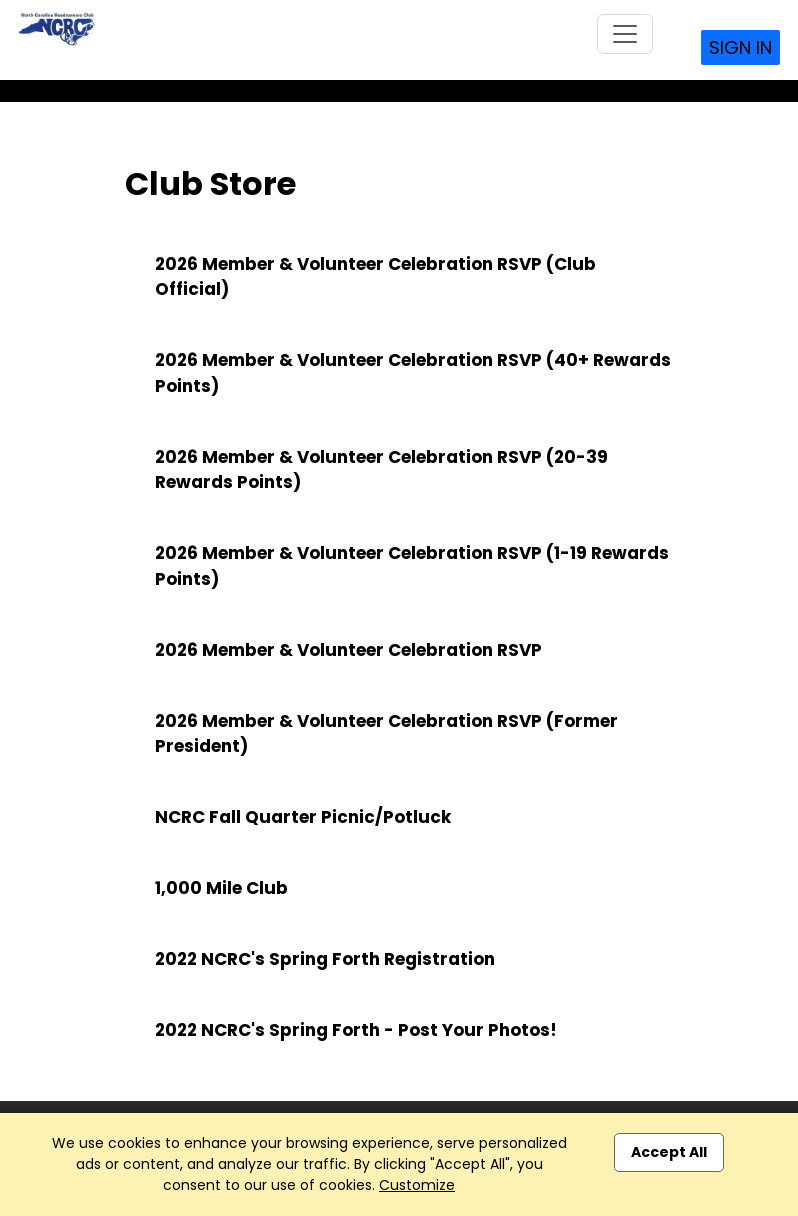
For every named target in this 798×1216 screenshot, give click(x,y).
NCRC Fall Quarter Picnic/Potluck (303, 817)
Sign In (740, 47)
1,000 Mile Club (221, 888)
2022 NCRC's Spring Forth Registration (325, 959)
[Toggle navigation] (625, 34)
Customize (417, 1185)
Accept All (669, 1152)
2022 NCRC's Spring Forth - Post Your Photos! (356, 1030)
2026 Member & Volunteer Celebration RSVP (348, 650)
